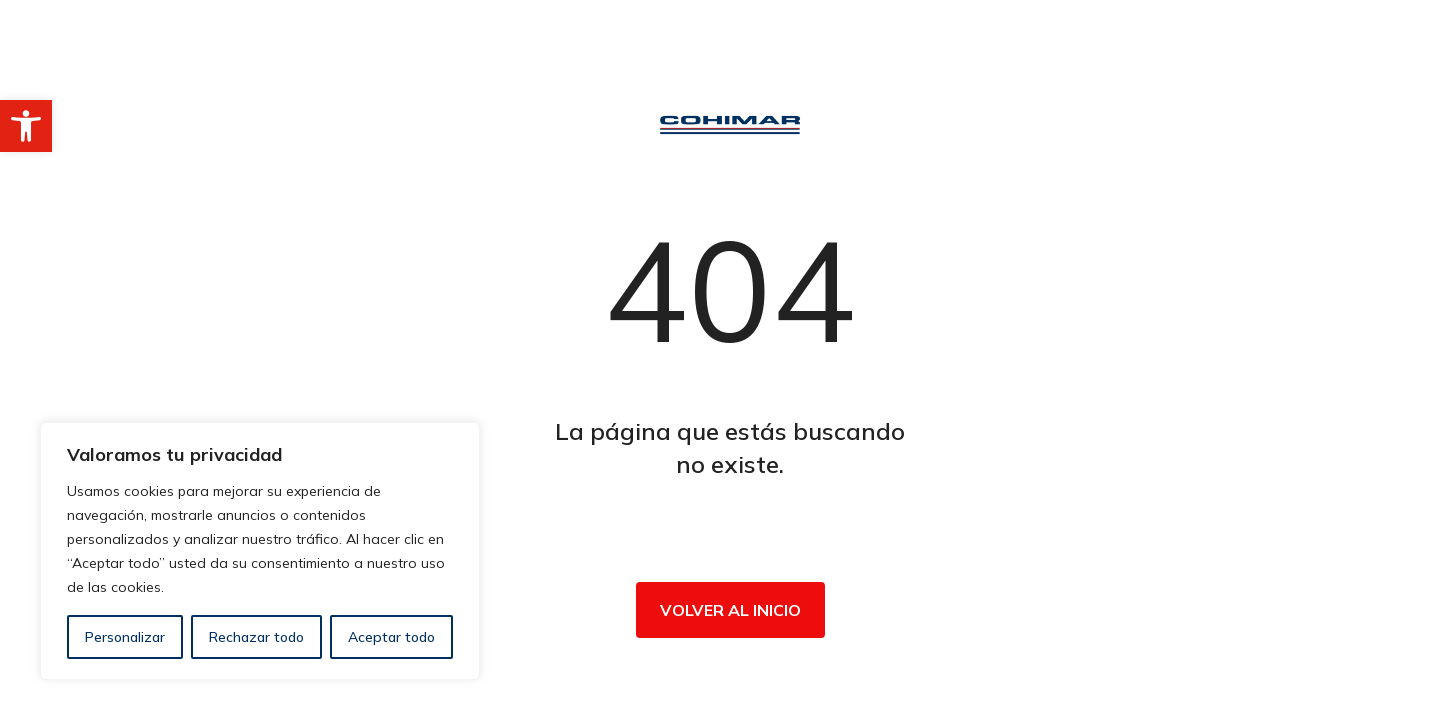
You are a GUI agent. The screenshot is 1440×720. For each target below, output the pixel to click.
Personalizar (125, 637)
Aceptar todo (391, 637)
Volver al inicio (730, 610)
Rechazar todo (256, 637)
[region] (260, 551)
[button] (26, 126)
